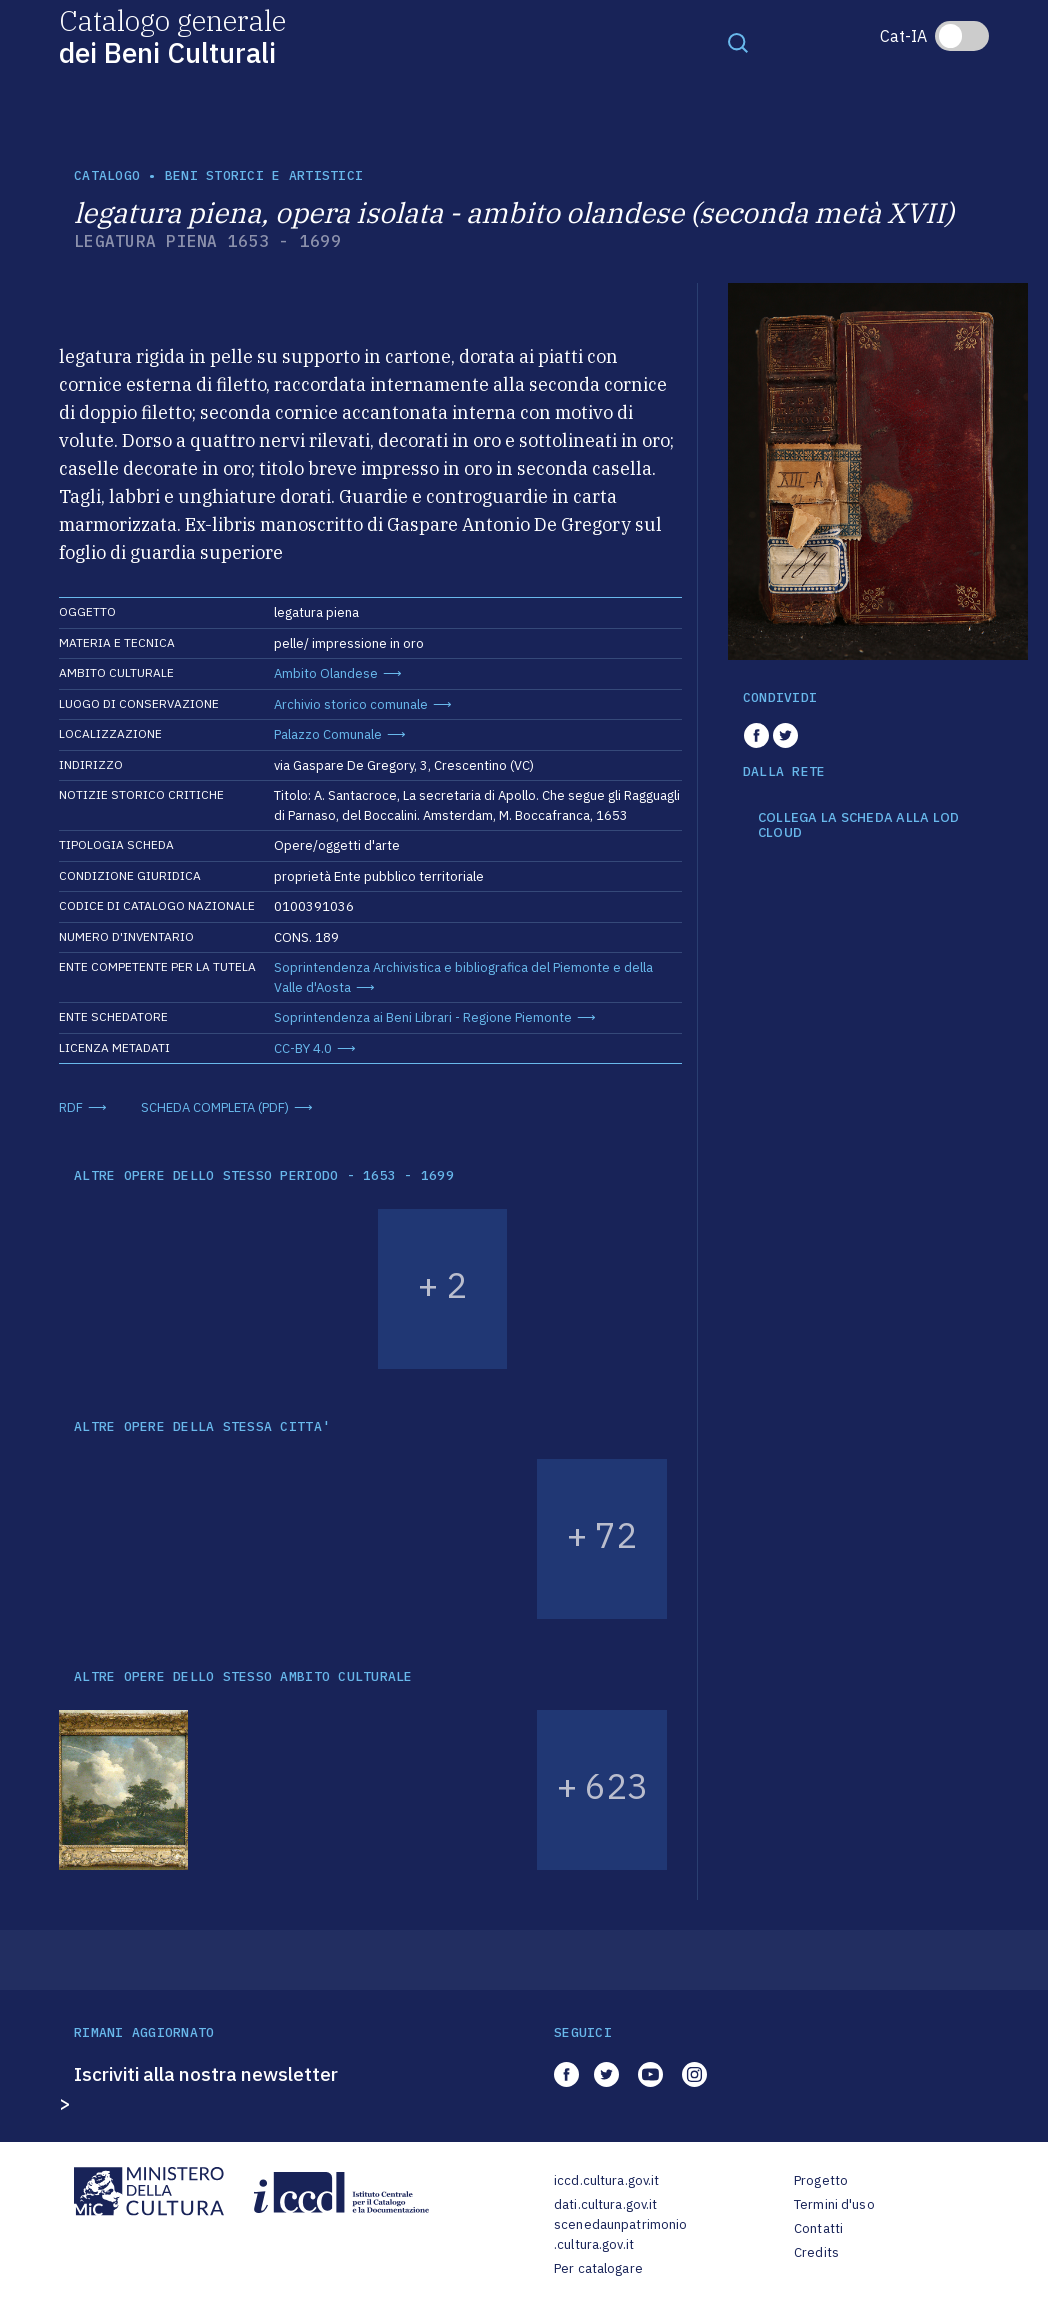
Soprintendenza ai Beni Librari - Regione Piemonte (423, 1017)
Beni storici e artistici (264, 175)
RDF (71, 1107)
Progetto (821, 2180)
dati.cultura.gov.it (605, 2204)
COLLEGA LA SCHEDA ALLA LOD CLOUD (859, 825)
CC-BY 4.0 (303, 1048)
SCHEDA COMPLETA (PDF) (215, 1107)
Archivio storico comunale (351, 704)
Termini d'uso (834, 2204)
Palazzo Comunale (328, 734)
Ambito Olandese (326, 673)
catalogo (107, 175)
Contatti (818, 2228)
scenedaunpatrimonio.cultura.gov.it (620, 2234)
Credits (816, 2252)
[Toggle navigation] (738, 42)
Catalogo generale (172, 35)
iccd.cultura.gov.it (606, 2180)
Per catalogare (598, 2268)
